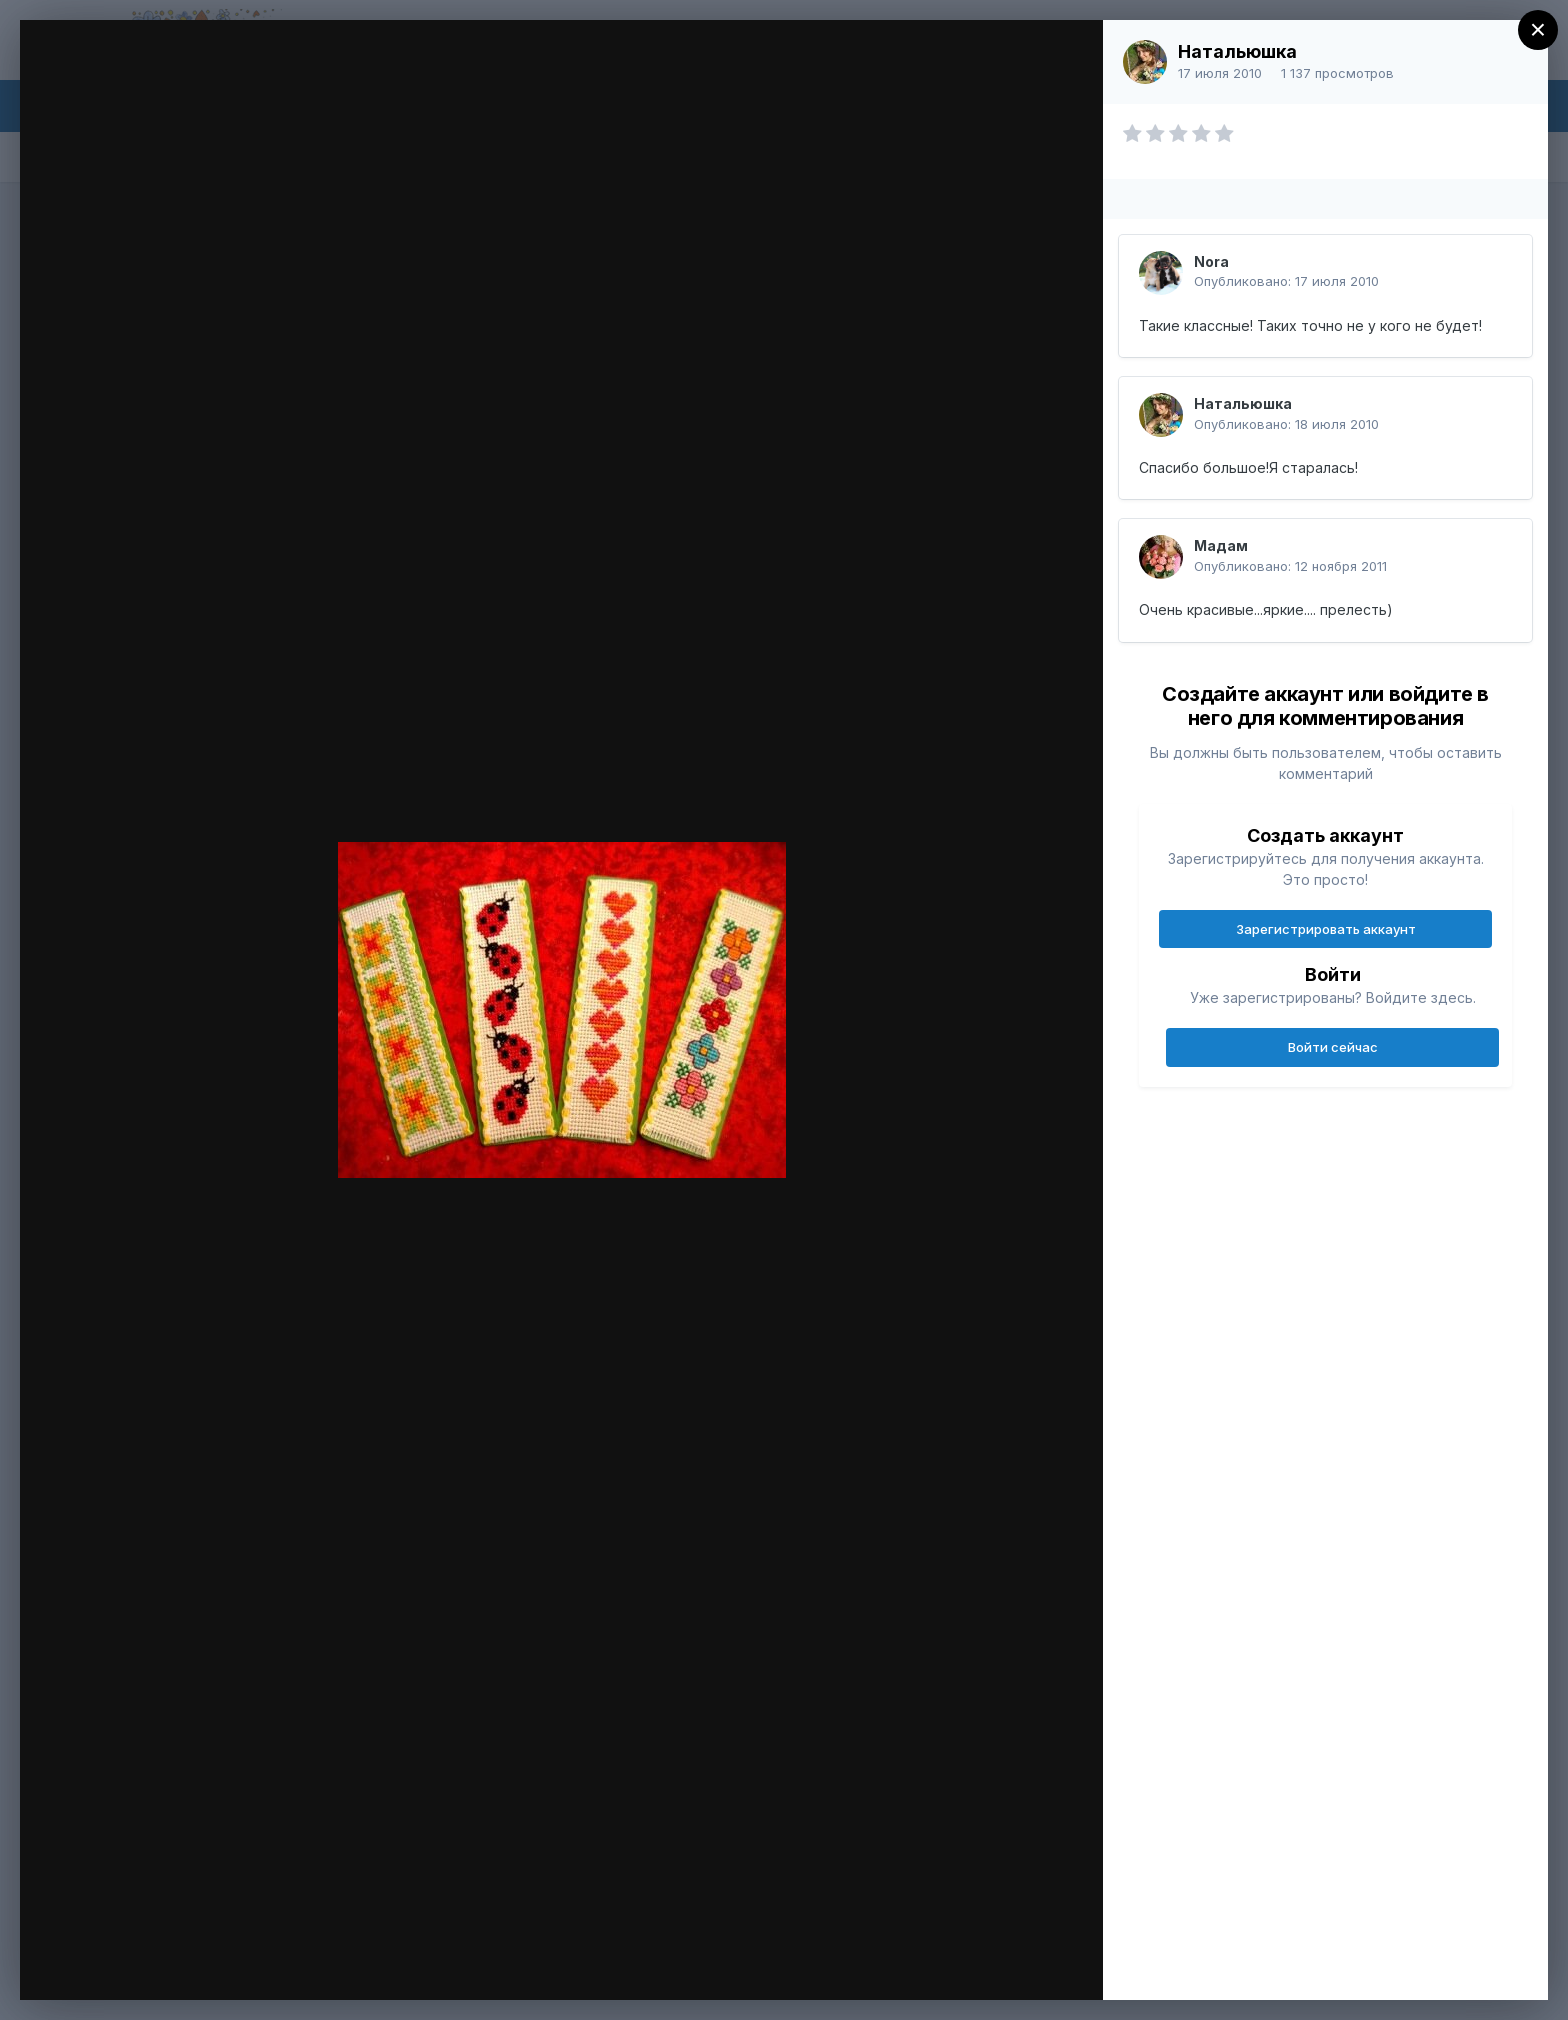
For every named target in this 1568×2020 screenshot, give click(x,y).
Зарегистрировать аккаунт (1326, 929)
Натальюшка (1237, 51)
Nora (1211, 261)
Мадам (1221, 545)
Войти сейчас (1333, 1047)
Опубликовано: (1286, 281)
